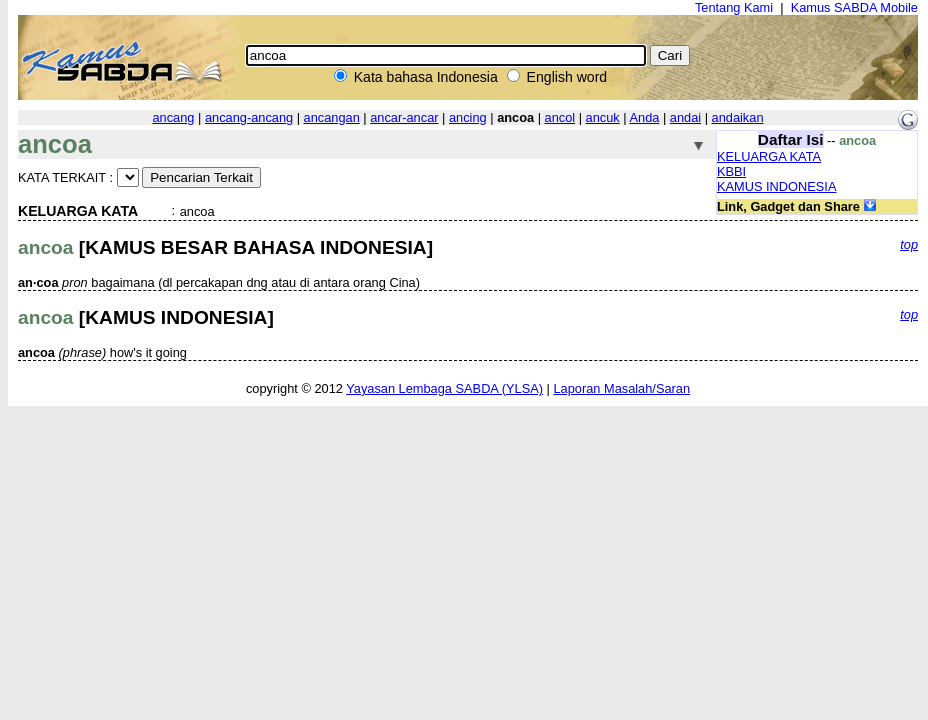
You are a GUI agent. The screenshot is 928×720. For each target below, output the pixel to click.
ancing (468, 117)
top (909, 244)
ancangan (332, 117)
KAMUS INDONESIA (776, 186)
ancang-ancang (249, 117)
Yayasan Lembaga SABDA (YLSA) (444, 388)
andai (685, 117)
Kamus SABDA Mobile (854, 7)
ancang (173, 117)
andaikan (738, 117)
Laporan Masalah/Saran (621, 388)
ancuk (603, 117)
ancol (560, 117)
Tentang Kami (734, 7)
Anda (644, 117)
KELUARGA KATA (769, 156)
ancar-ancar (404, 117)
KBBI (731, 171)
